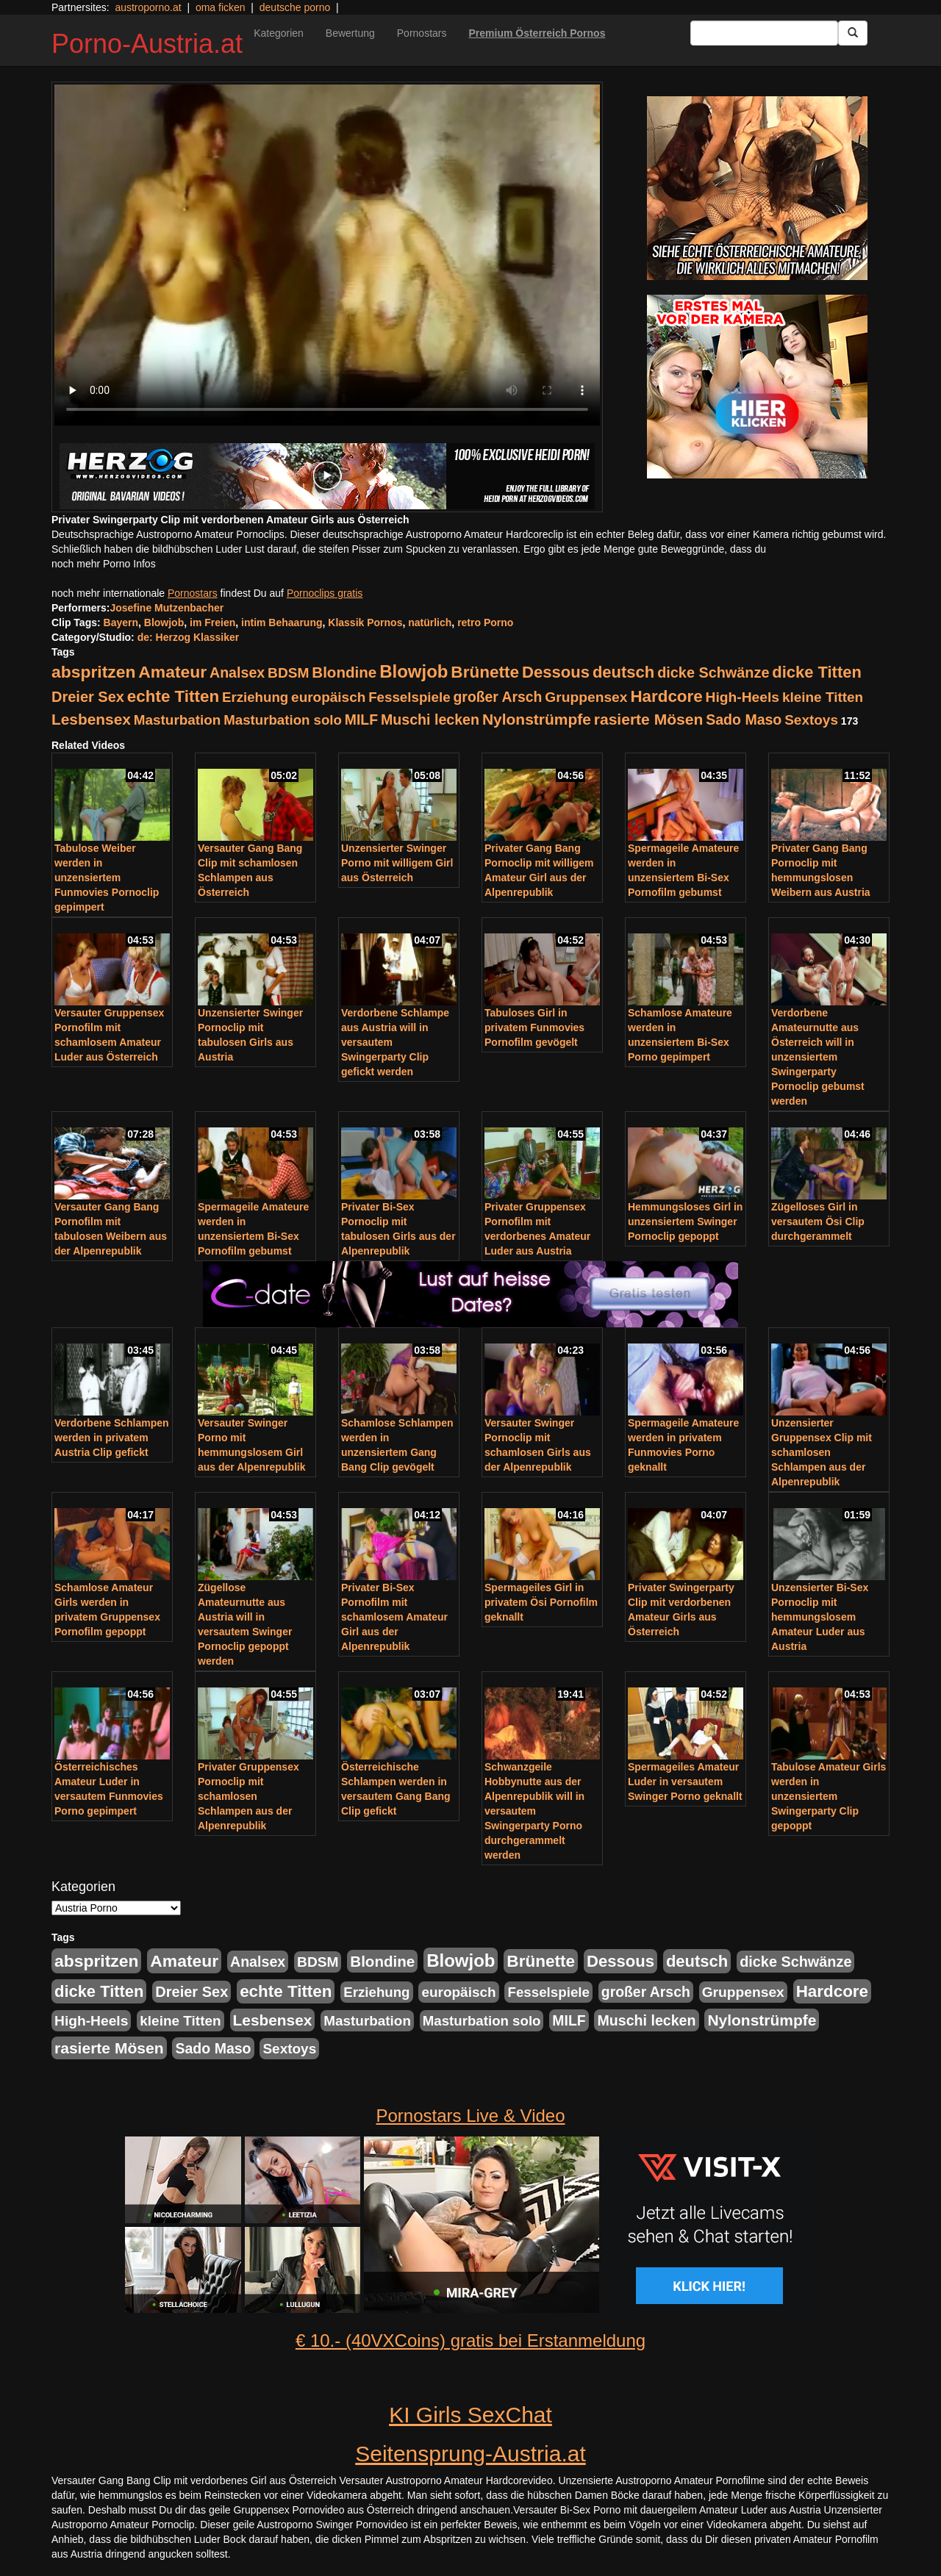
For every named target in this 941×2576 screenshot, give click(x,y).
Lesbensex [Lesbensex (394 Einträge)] (91, 719)
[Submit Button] (852, 33)
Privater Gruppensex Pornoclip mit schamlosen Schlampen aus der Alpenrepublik (248, 1796)
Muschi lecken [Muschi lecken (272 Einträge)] (430, 719)
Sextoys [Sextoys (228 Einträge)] (811, 720)
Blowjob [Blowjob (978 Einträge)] (413, 671)
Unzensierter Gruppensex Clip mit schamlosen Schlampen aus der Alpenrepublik (821, 1452)
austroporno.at (148, 7)
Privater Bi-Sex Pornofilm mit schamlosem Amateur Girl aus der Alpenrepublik (394, 1617)
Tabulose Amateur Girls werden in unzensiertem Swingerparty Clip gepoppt (828, 1796)
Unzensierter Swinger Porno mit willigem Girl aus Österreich (397, 862)
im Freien (212, 622)
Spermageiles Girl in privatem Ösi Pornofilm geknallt (541, 1602)
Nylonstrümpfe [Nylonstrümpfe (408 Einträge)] (536, 719)
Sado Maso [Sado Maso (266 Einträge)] (743, 719)
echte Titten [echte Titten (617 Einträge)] (173, 696)
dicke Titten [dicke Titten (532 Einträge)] (816, 672)
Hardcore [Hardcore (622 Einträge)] (666, 696)
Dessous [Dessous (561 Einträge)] (556, 672)
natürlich (429, 622)
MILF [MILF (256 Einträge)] (361, 719)
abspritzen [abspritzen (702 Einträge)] (93, 671)
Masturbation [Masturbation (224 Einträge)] (177, 720)
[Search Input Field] (764, 33)
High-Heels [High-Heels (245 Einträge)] (742, 697)
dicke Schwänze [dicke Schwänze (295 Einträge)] (713, 672)
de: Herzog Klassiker (188, 637)
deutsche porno (295, 7)
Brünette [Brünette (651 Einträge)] (485, 672)
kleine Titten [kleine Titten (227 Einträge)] (822, 697)
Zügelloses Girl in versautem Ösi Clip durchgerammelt (818, 1221)
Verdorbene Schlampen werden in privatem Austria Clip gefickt (111, 1437)
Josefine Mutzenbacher (166, 608)
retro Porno (485, 622)
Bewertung (350, 33)
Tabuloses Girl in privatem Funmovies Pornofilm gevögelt (534, 1027)
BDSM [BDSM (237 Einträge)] (288, 673)
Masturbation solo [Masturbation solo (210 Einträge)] (282, 720)
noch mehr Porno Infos (103, 564)
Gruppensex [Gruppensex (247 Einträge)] (586, 697)
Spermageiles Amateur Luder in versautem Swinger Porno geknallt (685, 1781)
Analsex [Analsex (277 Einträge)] (237, 672)
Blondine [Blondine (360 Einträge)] (344, 672)
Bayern (121, 622)
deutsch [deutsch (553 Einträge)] (623, 672)
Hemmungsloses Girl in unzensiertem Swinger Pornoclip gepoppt (685, 1221)
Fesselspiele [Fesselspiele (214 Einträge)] (409, 697)
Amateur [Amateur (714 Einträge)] (172, 671)
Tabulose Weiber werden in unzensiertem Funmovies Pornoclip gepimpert (106, 877)
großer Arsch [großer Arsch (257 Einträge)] (498, 697)
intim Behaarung (281, 622)
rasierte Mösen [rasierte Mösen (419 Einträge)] (649, 719)
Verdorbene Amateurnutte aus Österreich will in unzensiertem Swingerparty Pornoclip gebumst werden (818, 1057)
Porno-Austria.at (147, 44)
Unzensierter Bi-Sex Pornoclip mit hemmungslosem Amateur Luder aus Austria (819, 1617)
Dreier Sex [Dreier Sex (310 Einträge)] (87, 697)
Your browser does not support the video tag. (327, 255)
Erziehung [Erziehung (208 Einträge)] (255, 697)
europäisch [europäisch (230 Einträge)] (328, 697)
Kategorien (279, 33)
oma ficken (221, 7)
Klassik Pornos (365, 622)
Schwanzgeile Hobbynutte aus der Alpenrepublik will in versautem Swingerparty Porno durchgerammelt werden (534, 1811)
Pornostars (422, 33)
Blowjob (164, 622)
